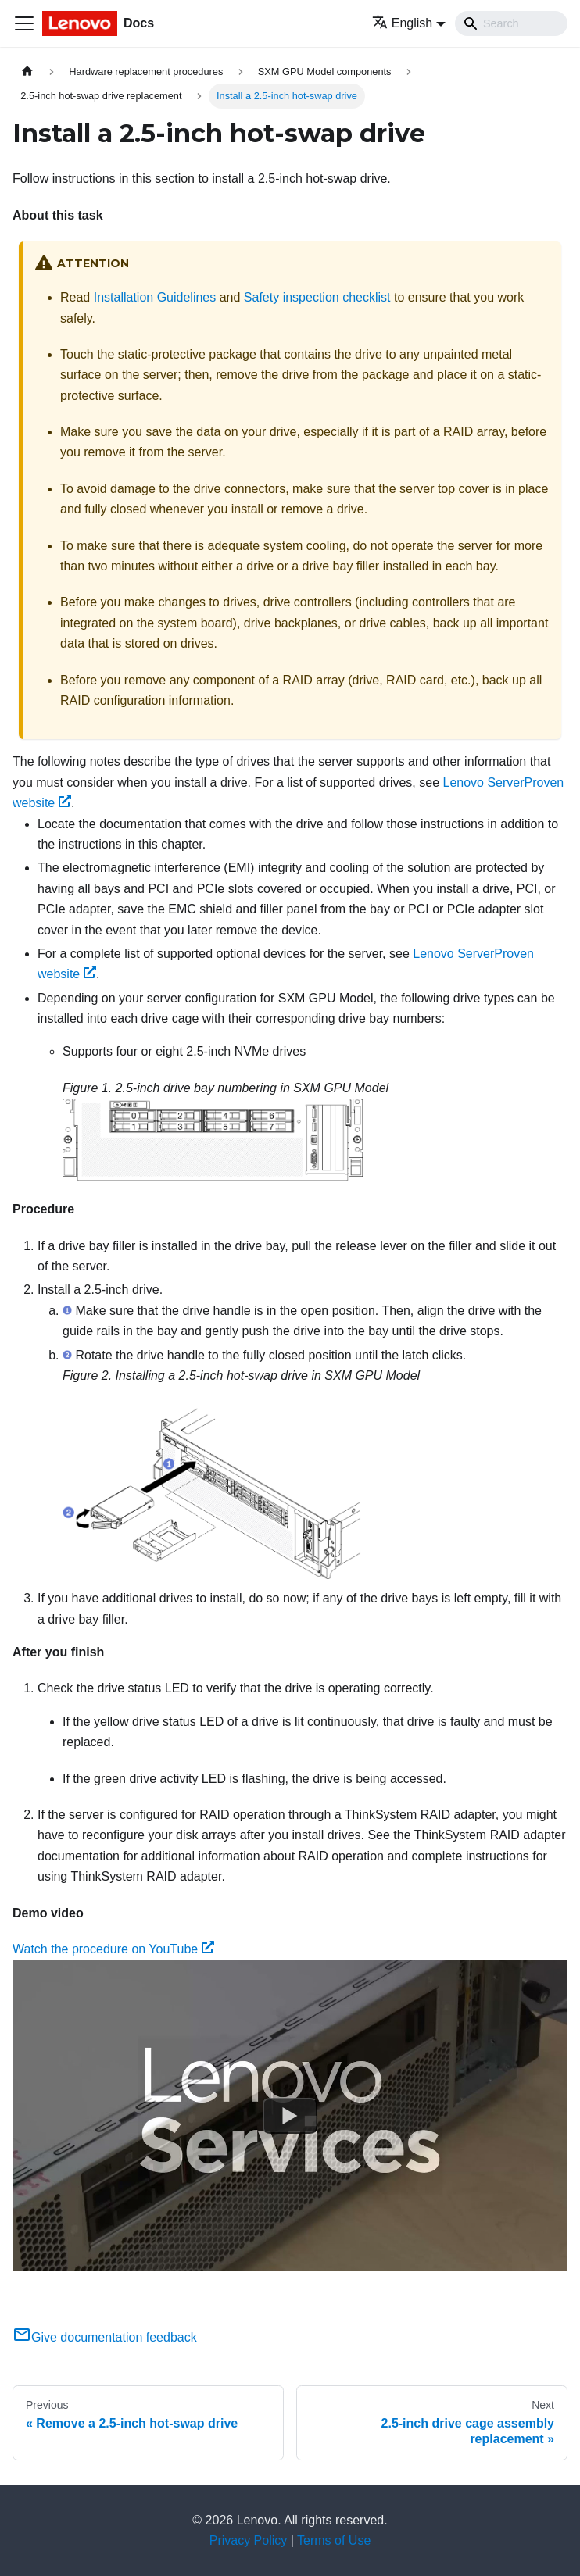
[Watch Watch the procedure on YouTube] (290, 2116)
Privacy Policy (248, 2540)
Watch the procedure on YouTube (113, 1949)
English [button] (402, 23)
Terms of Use (334, 2540)
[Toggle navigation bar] (24, 23)
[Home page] (27, 71)
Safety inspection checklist (317, 297)
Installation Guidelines (155, 297)
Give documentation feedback (105, 2337)
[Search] (511, 23)
